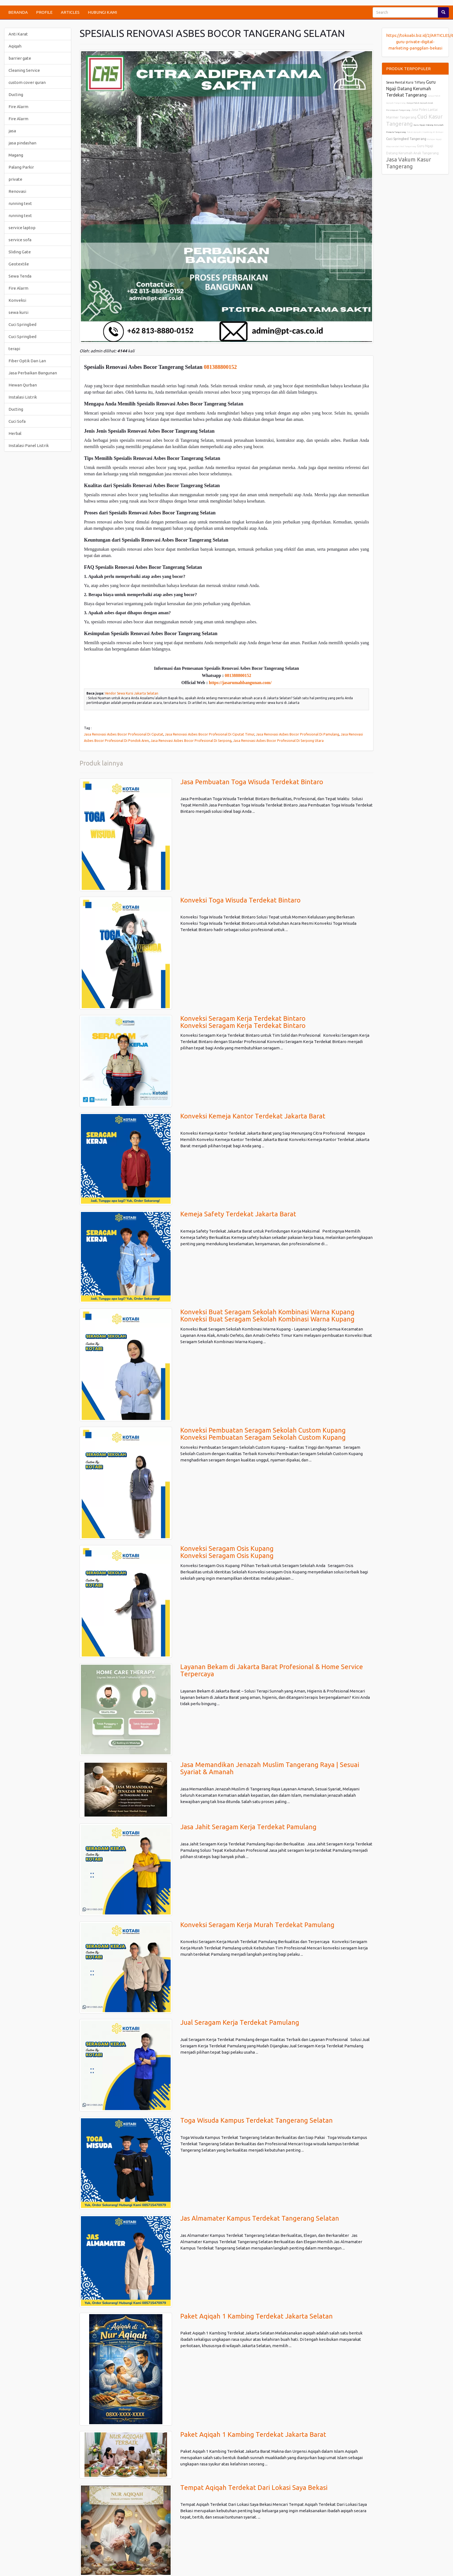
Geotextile (19, 264)
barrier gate (20, 58)
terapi (14, 348)
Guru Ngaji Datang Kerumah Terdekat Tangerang (411, 88)
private (15, 179)
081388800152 (220, 367)
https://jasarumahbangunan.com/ (240, 682)
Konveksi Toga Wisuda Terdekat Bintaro (240, 900)
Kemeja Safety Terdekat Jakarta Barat (238, 1214)
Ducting (16, 94)
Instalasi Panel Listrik (29, 445)
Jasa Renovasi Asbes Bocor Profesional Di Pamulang (297, 734)
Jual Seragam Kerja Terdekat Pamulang (239, 2022)
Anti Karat (18, 34)
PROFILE (44, 12)
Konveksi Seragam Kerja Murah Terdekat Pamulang (257, 1924)
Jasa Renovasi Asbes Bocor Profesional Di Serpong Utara (278, 740)
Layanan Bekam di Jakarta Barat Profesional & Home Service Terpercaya (271, 1670)
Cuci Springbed (22, 324)
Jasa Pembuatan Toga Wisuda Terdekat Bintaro (251, 782)
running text (20, 203)
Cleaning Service (24, 70)
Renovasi (17, 191)
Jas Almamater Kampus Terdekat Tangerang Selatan (259, 2218)
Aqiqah (15, 46)
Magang (16, 155)
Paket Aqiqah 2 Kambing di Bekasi (425, 132)
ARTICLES (70, 12)
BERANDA (18, 12)
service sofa (20, 239)
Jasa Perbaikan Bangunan (33, 373)
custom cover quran (27, 82)
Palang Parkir (21, 167)
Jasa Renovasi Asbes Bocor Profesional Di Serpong (191, 740)
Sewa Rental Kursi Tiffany (405, 82)
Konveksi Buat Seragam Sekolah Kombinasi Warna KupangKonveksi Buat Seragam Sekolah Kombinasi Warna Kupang (267, 1315)
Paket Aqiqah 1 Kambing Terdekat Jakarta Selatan (256, 2316)
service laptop (22, 227)
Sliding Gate (20, 251)
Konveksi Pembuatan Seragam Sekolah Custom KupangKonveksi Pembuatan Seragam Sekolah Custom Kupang (263, 1433)
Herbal (15, 433)
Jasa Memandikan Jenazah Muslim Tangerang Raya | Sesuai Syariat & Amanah (269, 1768)
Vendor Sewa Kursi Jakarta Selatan (131, 693)
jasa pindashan (22, 143)
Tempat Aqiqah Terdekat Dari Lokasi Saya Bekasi (254, 2487)
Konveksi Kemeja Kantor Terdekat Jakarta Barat (252, 1116)
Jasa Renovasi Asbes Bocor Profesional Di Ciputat (123, 734)
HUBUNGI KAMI (102, 12)
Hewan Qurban (23, 385)
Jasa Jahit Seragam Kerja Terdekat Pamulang (248, 1827)
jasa (12, 130)
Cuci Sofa (17, 421)
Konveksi (17, 300)
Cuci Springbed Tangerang (406, 139)
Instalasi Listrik (23, 397)
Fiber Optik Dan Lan (27, 360)
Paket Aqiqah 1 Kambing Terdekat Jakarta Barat (253, 2434)
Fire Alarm (18, 106)
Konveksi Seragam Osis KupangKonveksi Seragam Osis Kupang (227, 1552)
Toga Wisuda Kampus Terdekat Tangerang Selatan (256, 2120)
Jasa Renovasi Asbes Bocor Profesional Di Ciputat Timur (209, 734)
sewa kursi (18, 312)
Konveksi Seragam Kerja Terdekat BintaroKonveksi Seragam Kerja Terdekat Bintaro (242, 1022)
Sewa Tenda (20, 276)
